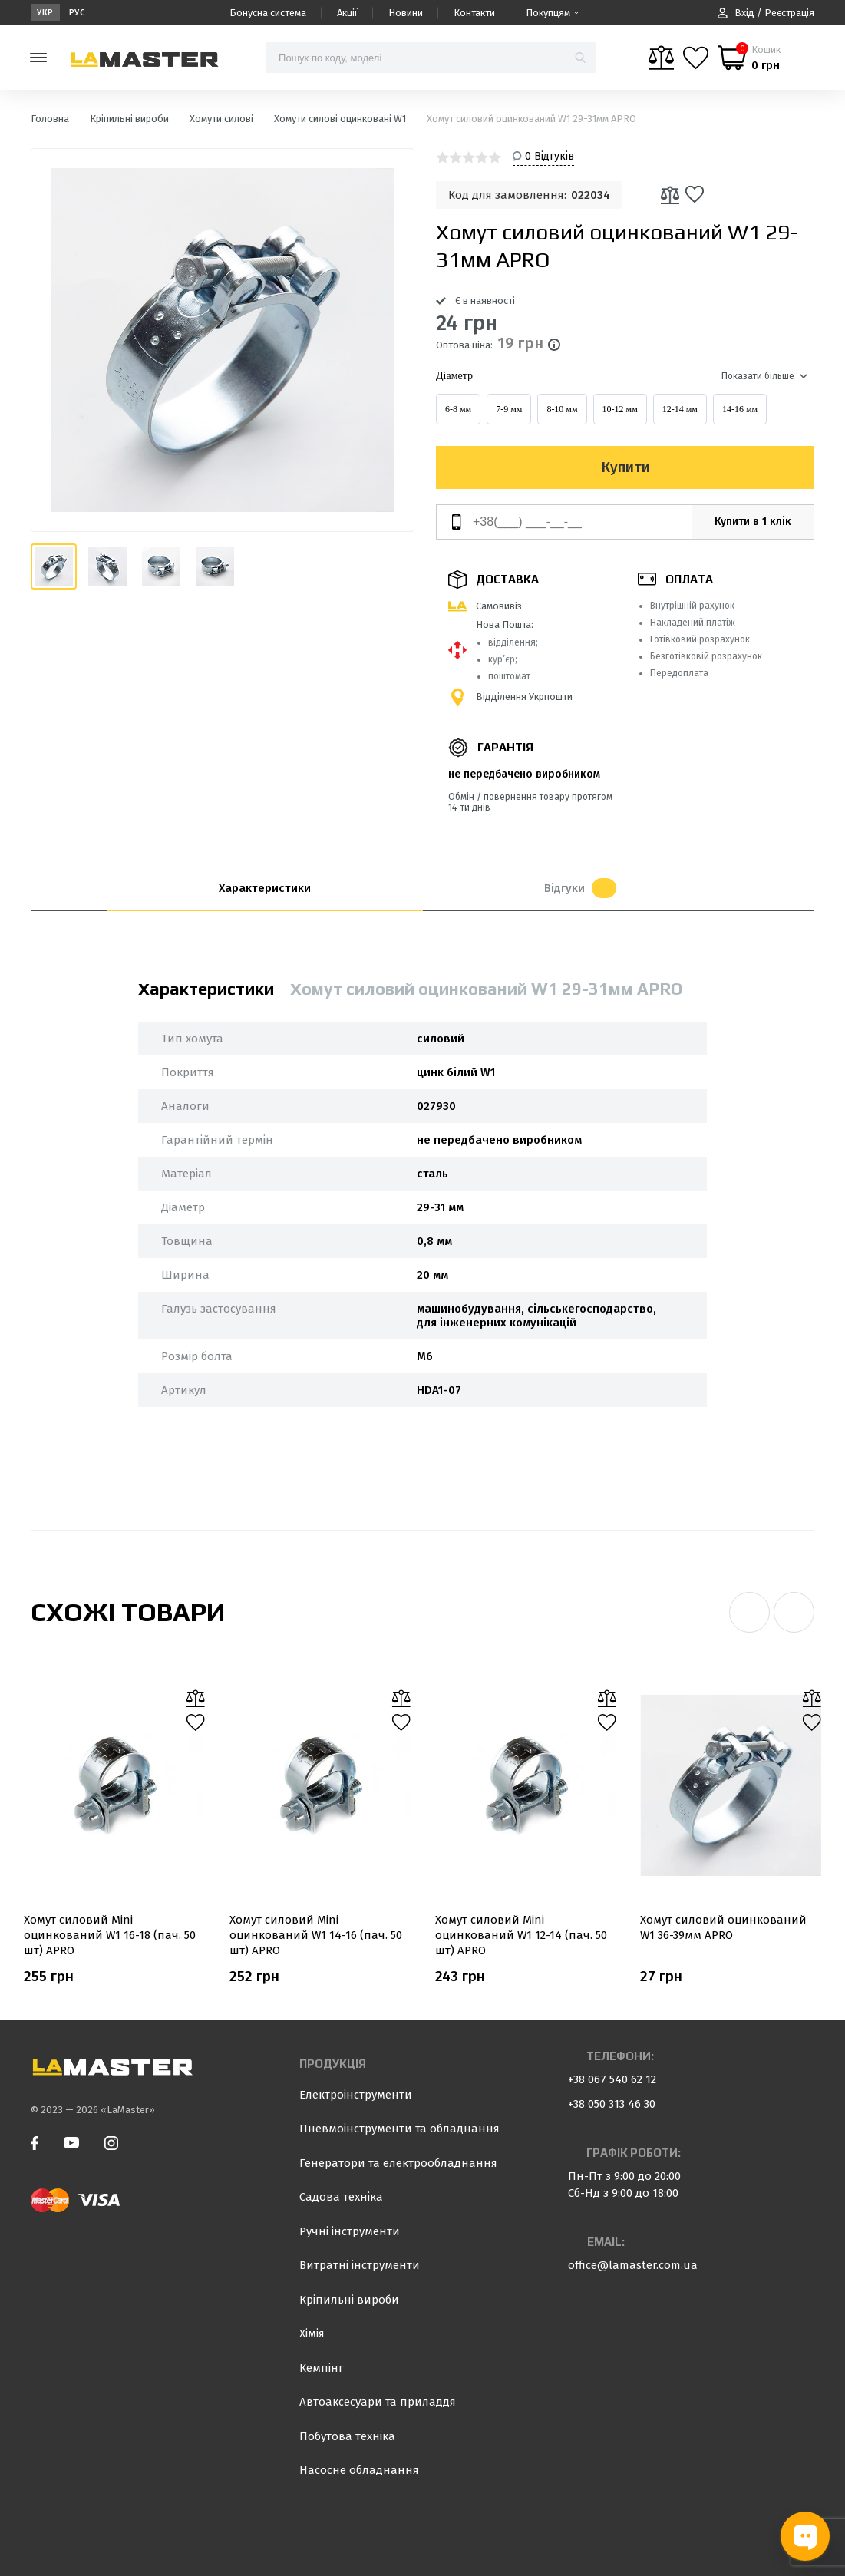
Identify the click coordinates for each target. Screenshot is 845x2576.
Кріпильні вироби (349, 2300)
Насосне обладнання (359, 2470)
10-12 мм (620, 409)
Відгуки (580, 888)
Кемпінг (321, 2368)
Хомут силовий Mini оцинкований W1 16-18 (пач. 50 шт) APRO (110, 1935)
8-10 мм (561, 409)
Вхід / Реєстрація (766, 12)
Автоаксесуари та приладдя (377, 2402)
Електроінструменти (355, 2095)
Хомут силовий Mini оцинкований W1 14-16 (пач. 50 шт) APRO (315, 1935)
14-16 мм (740, 409)
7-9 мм (509, 409)
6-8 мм (458, 409)
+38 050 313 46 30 (611, 2104)
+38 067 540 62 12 (612, 2079)
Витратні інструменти (359, 2265)
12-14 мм (680, 409)
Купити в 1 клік (753, 521)
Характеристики (265, 888)
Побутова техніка (347, 2436)
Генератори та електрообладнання (398, 2163)
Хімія (312, 2333)
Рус (77, 13)
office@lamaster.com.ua (633, 2265)
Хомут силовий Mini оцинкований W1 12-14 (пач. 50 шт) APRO (521, 1935)
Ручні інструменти (349, 2231)
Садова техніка (341, 2197)
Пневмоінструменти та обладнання (399, 2128)
